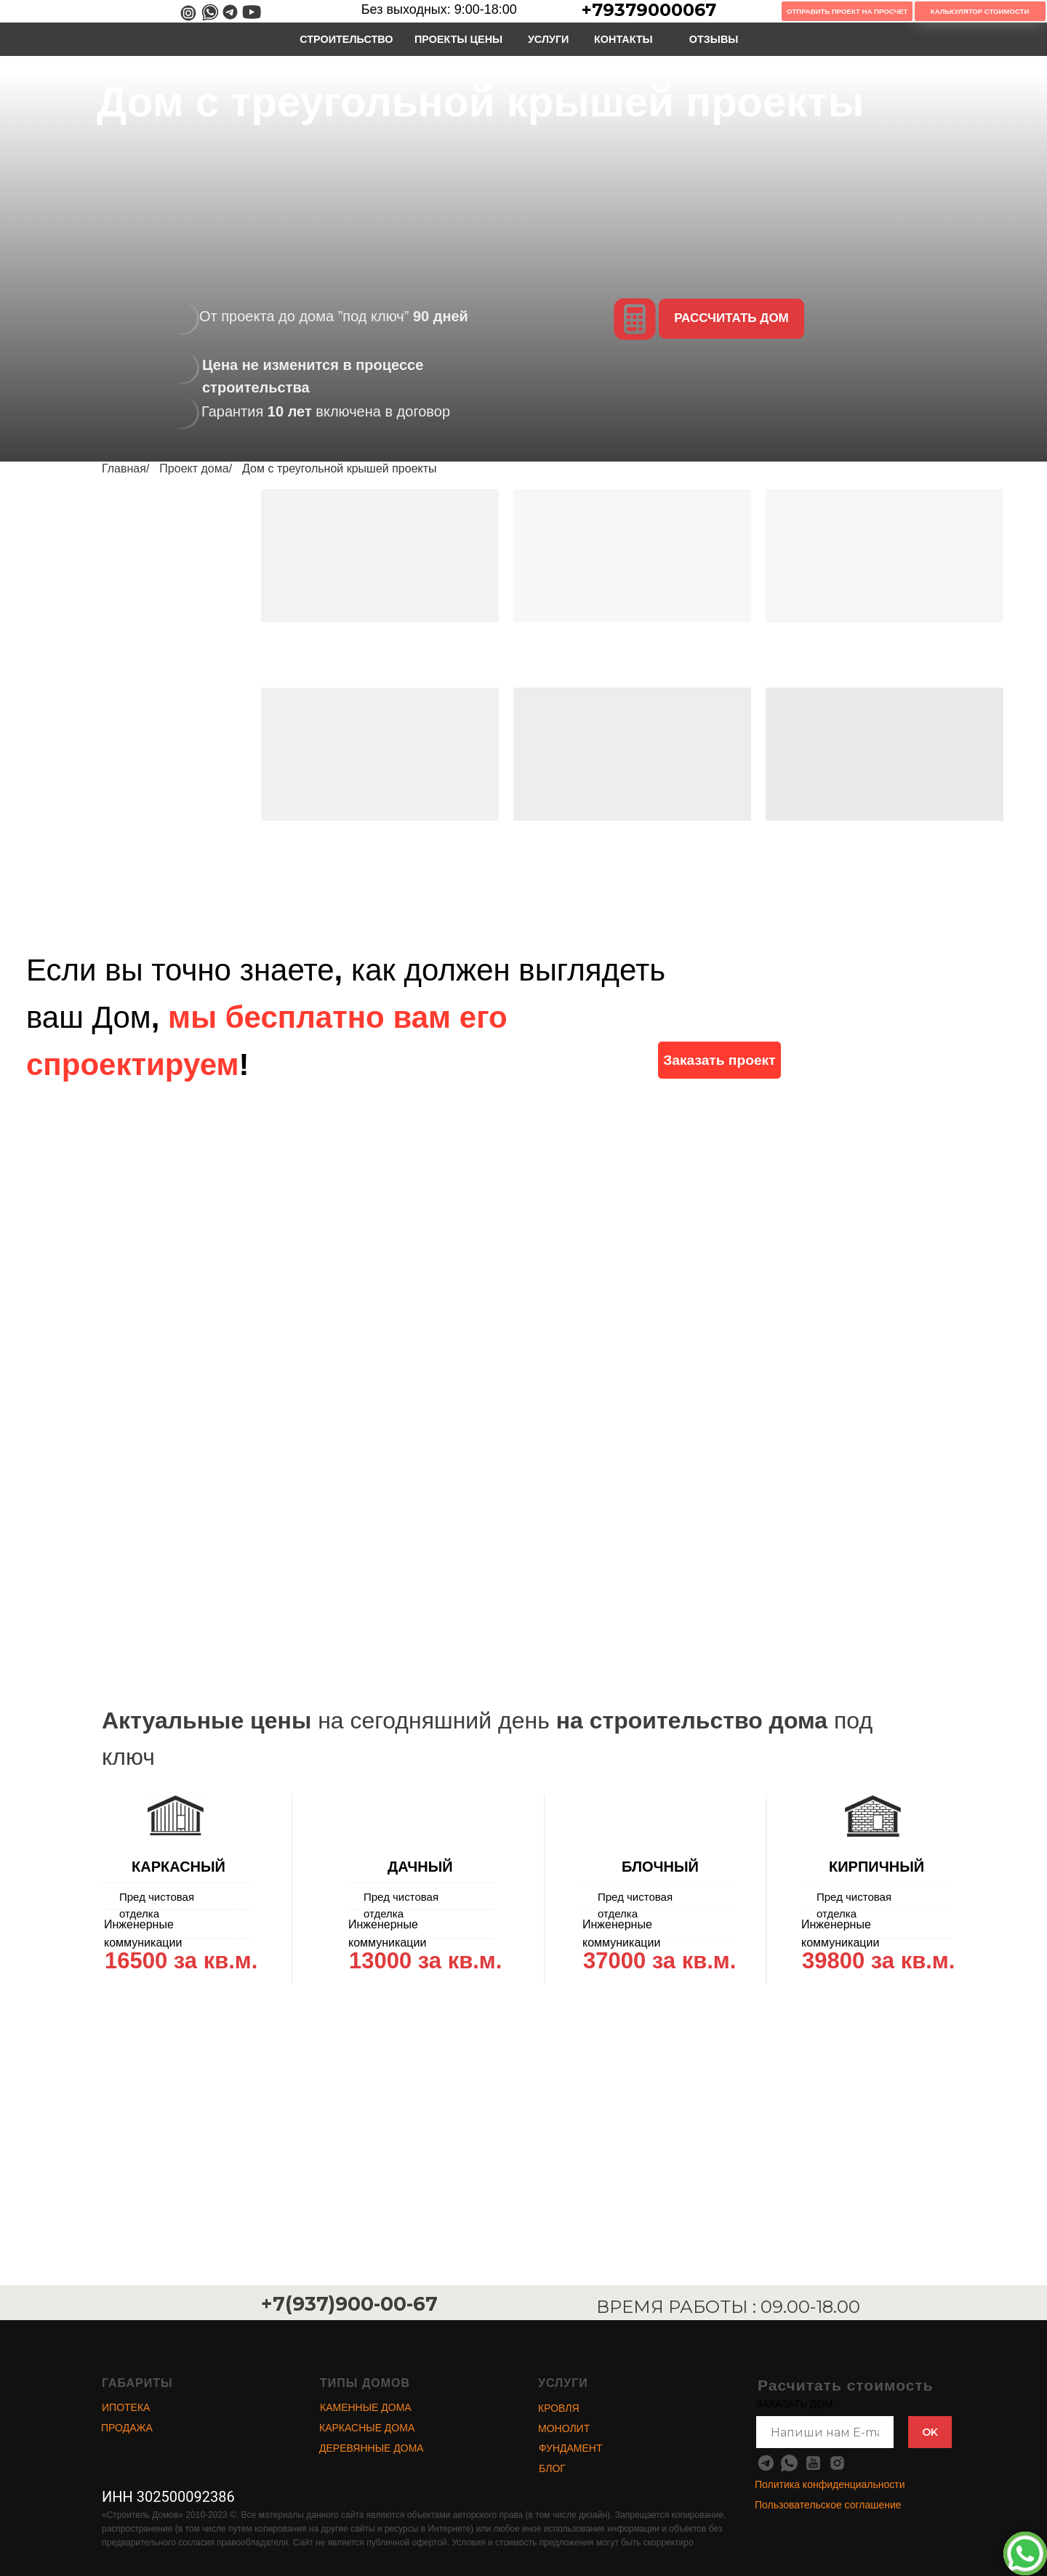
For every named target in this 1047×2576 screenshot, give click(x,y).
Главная (124, 468)
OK (930, 2432)
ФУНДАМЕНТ (571, 2448)
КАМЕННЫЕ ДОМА (366, 2407)
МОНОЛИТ (564, 2428)
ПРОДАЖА (127, 2428)
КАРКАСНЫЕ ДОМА (366, 2428)
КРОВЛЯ (558, 2408)
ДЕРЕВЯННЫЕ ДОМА (371, 2448)
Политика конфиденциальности (830, 2484)
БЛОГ (552, 2468)
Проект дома (193, 468)
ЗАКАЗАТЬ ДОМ (794, 2404)
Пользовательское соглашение (828, 2505)
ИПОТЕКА (126, 2407)
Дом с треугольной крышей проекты (339, 468)
